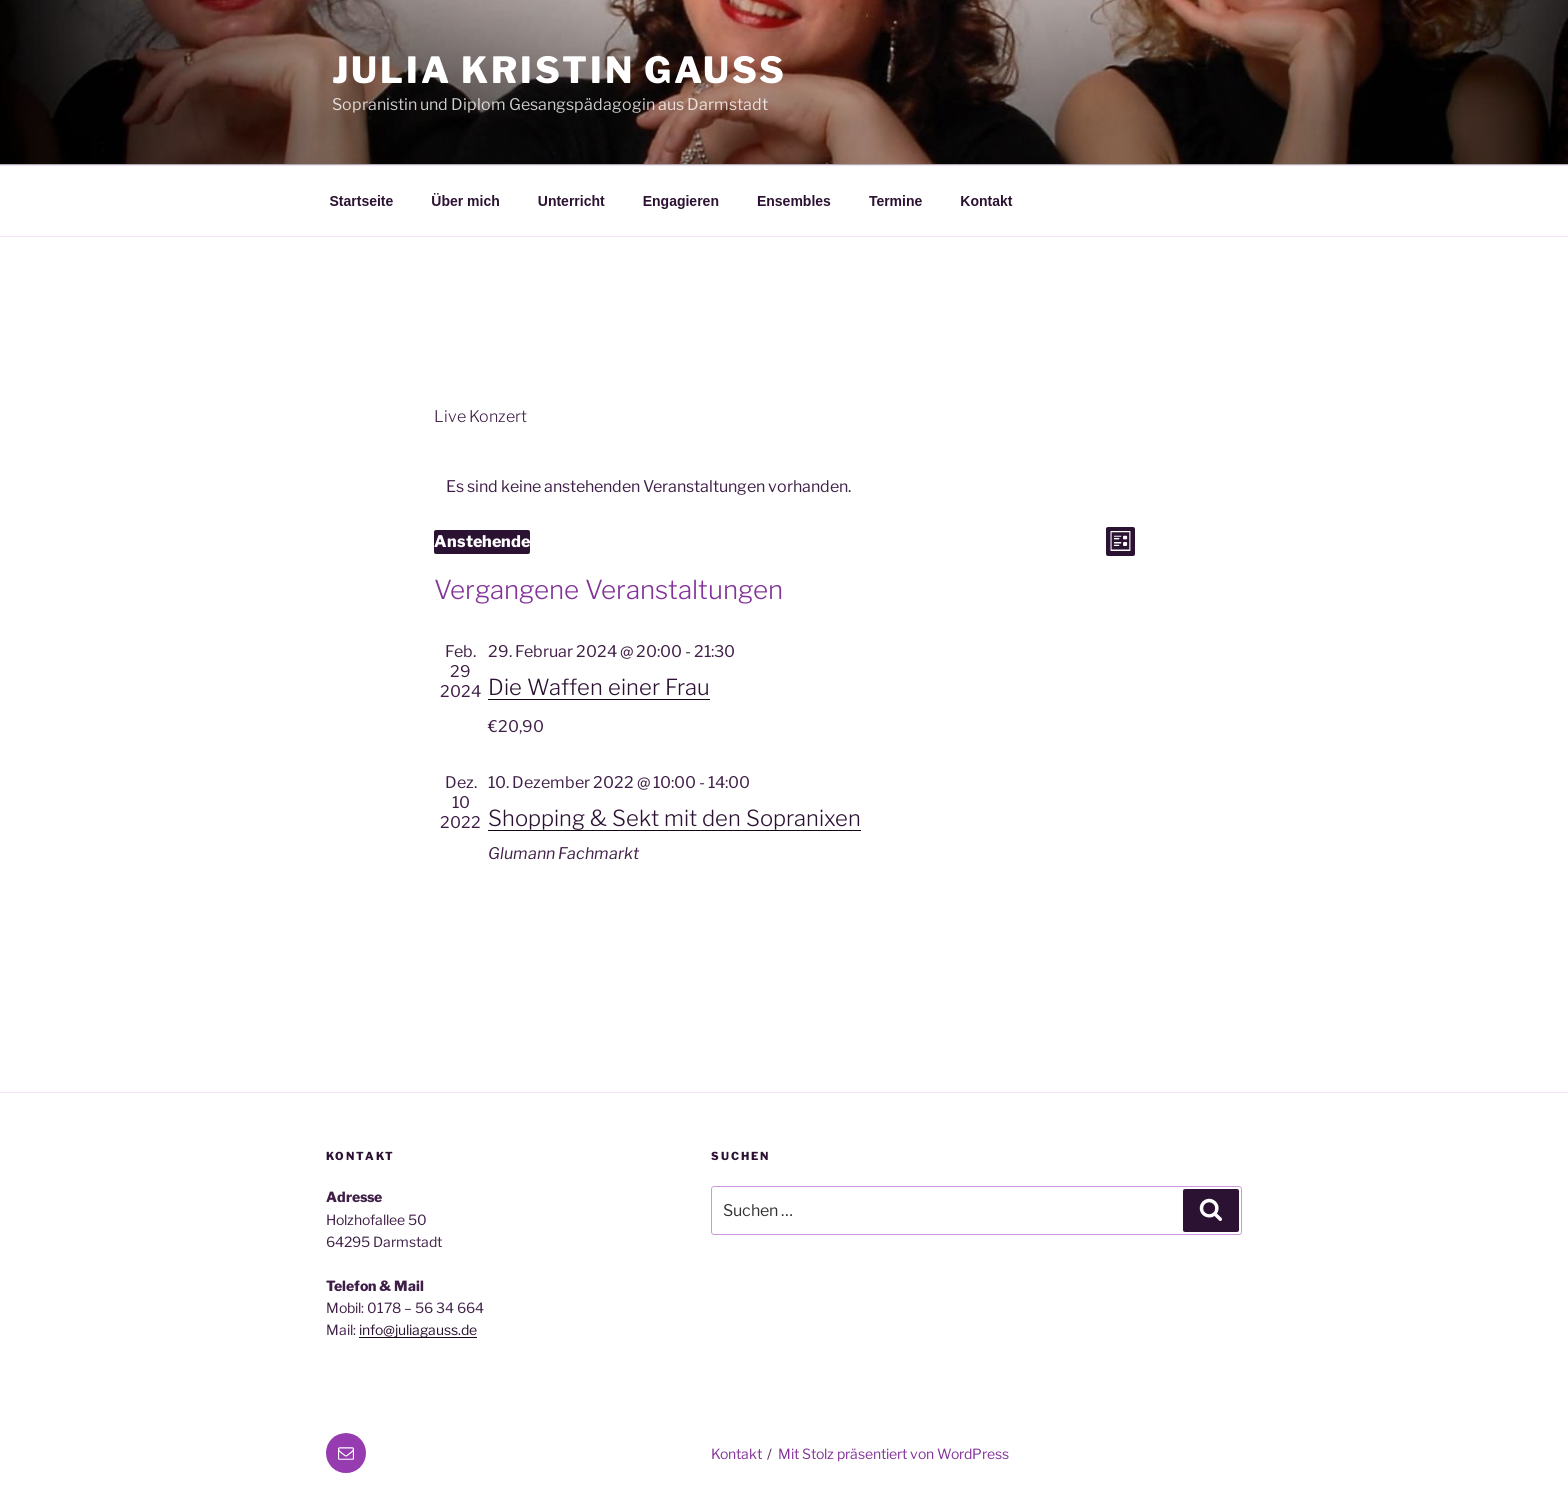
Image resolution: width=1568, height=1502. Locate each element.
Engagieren (681, 201)
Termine (895, 201)
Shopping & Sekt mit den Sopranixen (674, 818)
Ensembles (794, 201)
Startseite (362, 201)
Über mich (465, 201)
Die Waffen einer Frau (599, 687)
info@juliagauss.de (418, 1329)
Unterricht (571, 201)
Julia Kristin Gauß (559, 70)
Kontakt (986, 201)
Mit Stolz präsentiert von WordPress (893, 1453)
